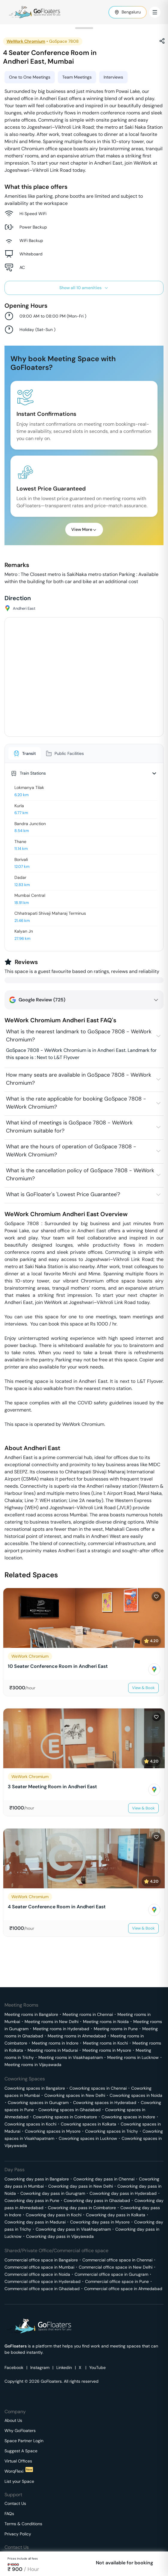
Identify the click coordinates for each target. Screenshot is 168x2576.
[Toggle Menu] (155, 12)
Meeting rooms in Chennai (88, 2014)
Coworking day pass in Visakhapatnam (73, 2229)
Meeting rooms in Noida (106, 2021)
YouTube (97, 2367)
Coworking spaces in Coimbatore (65, 2117)
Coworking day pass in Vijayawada (60, 2236)
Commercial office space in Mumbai (39, 2267)
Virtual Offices (18, 2461)
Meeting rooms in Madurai (53, 2050)
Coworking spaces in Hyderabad (104, 2102)
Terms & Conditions (23, 2523)
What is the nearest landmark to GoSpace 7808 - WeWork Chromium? (79, 1035)
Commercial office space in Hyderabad (42, 2281)
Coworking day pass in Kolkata (115, 2215)
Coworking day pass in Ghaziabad (97, 2200)
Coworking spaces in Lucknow (88, 2138)
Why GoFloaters (20, 2430)
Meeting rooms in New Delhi (51, 2021)
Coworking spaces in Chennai (98, 2088)
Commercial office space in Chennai (117, 2260)
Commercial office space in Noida (37, 2274)
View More (84, 529)
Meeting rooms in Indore (55, 2043)
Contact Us (15, 2503)
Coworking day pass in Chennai (103, 2179)
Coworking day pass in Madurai (35, 2222)
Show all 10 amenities (84, 287)
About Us (13, 2420)
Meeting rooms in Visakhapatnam (70, 2057)
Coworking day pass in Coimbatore (82, 2207)
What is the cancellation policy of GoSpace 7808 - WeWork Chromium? (80, 1174)
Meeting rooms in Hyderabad (61, 2028)
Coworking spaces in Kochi (30, 2124)
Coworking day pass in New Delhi (80, 2186)
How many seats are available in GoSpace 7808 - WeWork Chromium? (78, 1079)
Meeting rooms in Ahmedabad (77, 2036)
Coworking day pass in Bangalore (36, 2179)
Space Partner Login (23, 2440)
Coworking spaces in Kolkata (88, 2124)
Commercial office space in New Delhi (115, 2267)
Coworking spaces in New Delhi (74, 2095)
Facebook (13, 2367)
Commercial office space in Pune (117, 2281)
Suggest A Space (20, 2451)
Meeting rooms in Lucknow (133, 2057)
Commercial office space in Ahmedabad (123, 2288)
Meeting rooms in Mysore (106, 2050)
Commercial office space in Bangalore (41, 2260)
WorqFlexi (18, 2471)
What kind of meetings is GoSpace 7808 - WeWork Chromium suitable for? (69, 1126)
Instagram (39, 2367)
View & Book (143, 1687)
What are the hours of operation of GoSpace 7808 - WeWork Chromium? (71, 1150)
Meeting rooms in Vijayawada (32, 2064)
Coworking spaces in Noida (136, 2095)
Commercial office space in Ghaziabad (42, 2288)
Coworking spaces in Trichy (111, 2131)
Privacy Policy (17, 2534)
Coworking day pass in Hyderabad (123, 2193)
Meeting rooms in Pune (116, 2028)
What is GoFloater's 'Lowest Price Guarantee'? (63, 1194)
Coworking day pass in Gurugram (52, 2193)
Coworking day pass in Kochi (53, 2215)
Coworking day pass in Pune (31, 2200)
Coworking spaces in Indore (128, 2117)
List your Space (19, 2481)
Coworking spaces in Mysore (53, 2131)
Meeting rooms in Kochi (105, 2043)
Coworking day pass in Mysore (100, 2222)
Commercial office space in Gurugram (111, 2274)
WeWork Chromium (26, 41)
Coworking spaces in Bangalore (34, 2088)
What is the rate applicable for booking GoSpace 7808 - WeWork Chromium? (76, 1102)
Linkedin (64, 2367)
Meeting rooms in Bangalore (31, 2014)
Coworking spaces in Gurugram (38, 2102)
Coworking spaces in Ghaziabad (69, 2109)
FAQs (9, 2513)
